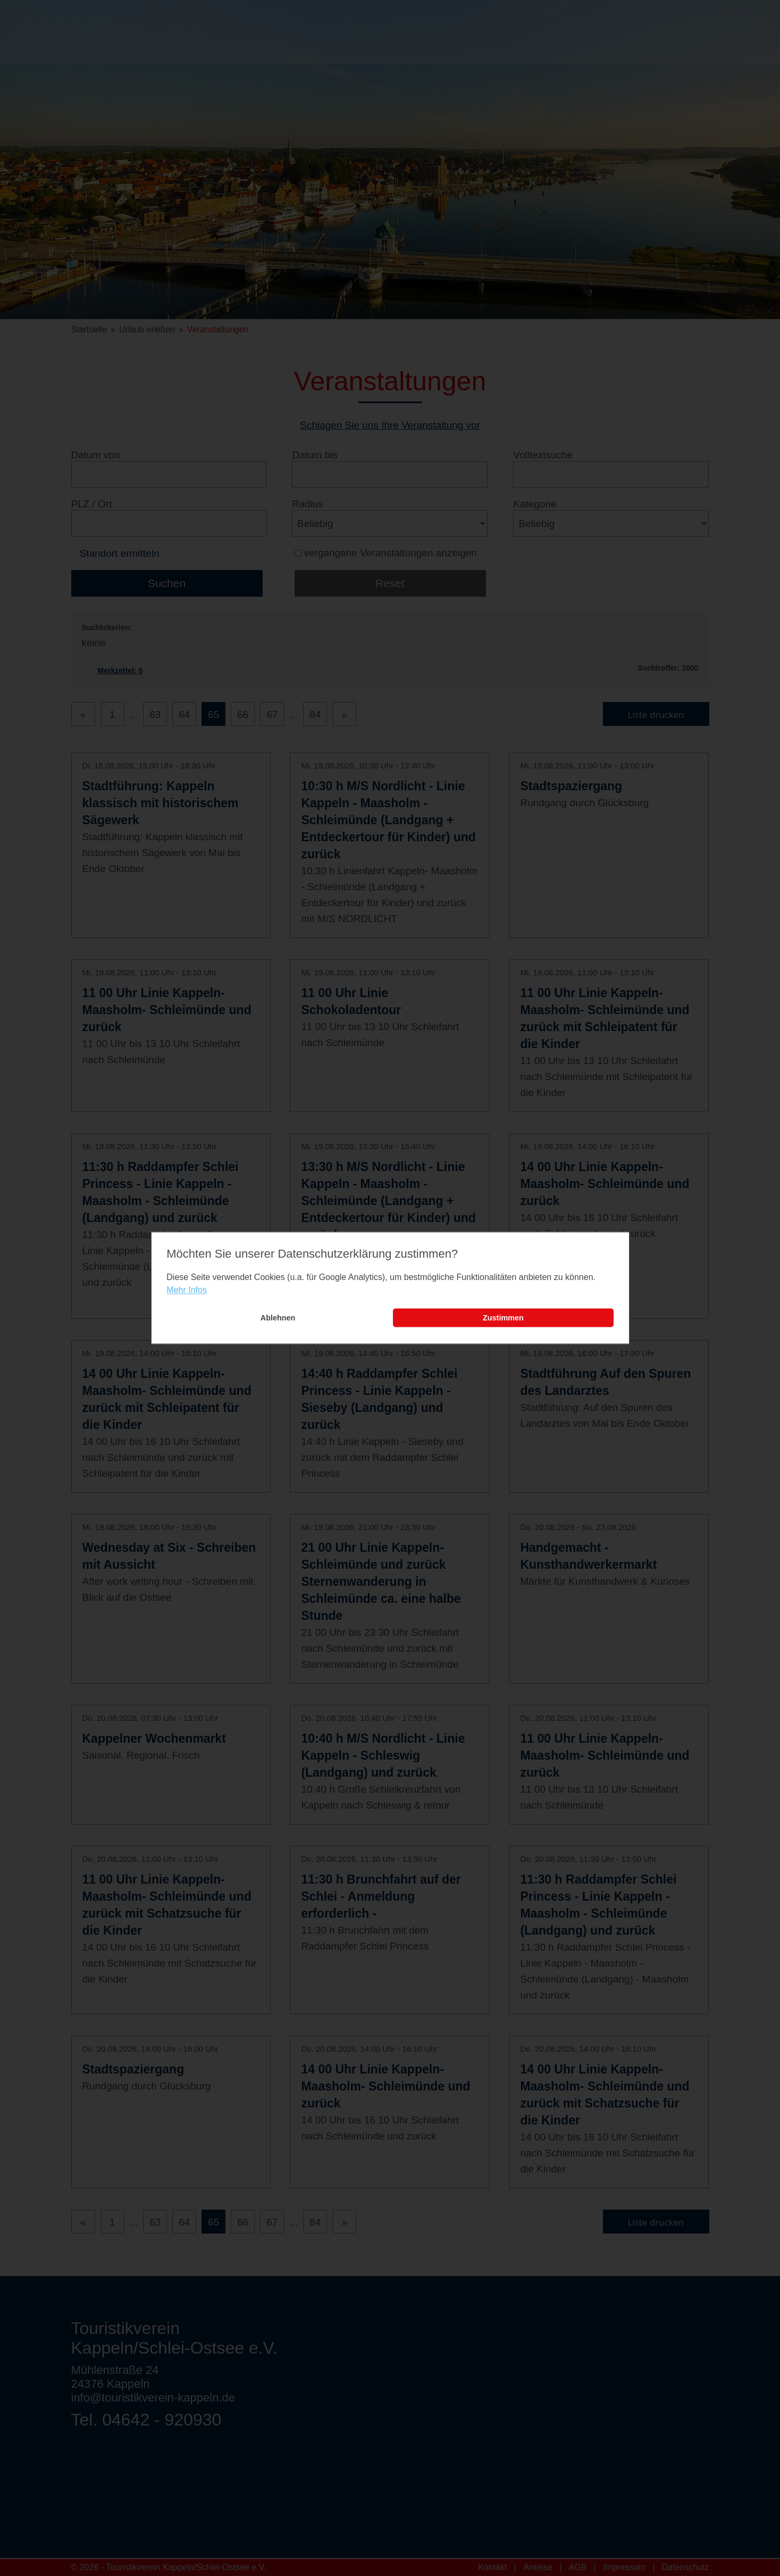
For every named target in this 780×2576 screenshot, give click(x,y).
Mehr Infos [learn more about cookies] (186, 1289)
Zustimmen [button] (503, 1318)
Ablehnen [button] (278, 1318)
